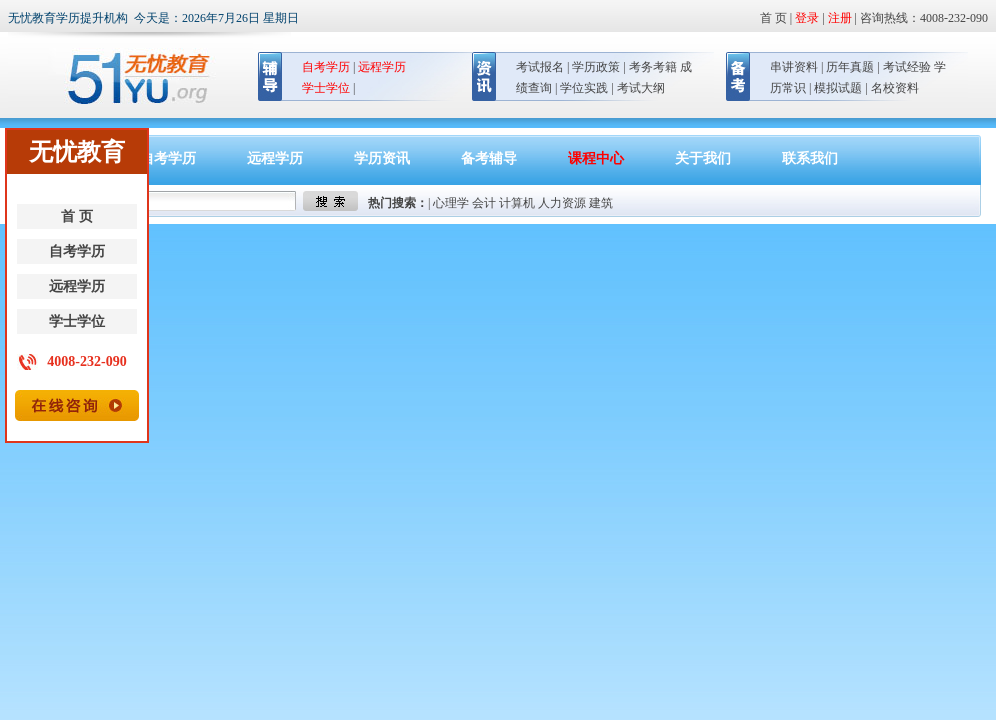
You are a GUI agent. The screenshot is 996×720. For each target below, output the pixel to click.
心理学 (451, 203)
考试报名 (540, 67)
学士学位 (77, 321)
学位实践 (584, 88)
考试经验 (907, 67)
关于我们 (703, 158)
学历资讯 (382, 158)
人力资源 (562, 203)
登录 (807, 18)
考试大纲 (641, 88)
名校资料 (895, 88)
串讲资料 (794, 67)
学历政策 (596, 67)
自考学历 (77, 251)
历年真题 (850, 67)
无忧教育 (130, 79)
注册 (840, 18)
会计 (484, 203)
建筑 (601, 203)
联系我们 (810, 158)
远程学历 (77, 286)
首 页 (77, 216)
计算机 (517, 203)
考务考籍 (653, 67)
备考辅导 (489, 158)
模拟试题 (838, 88)
